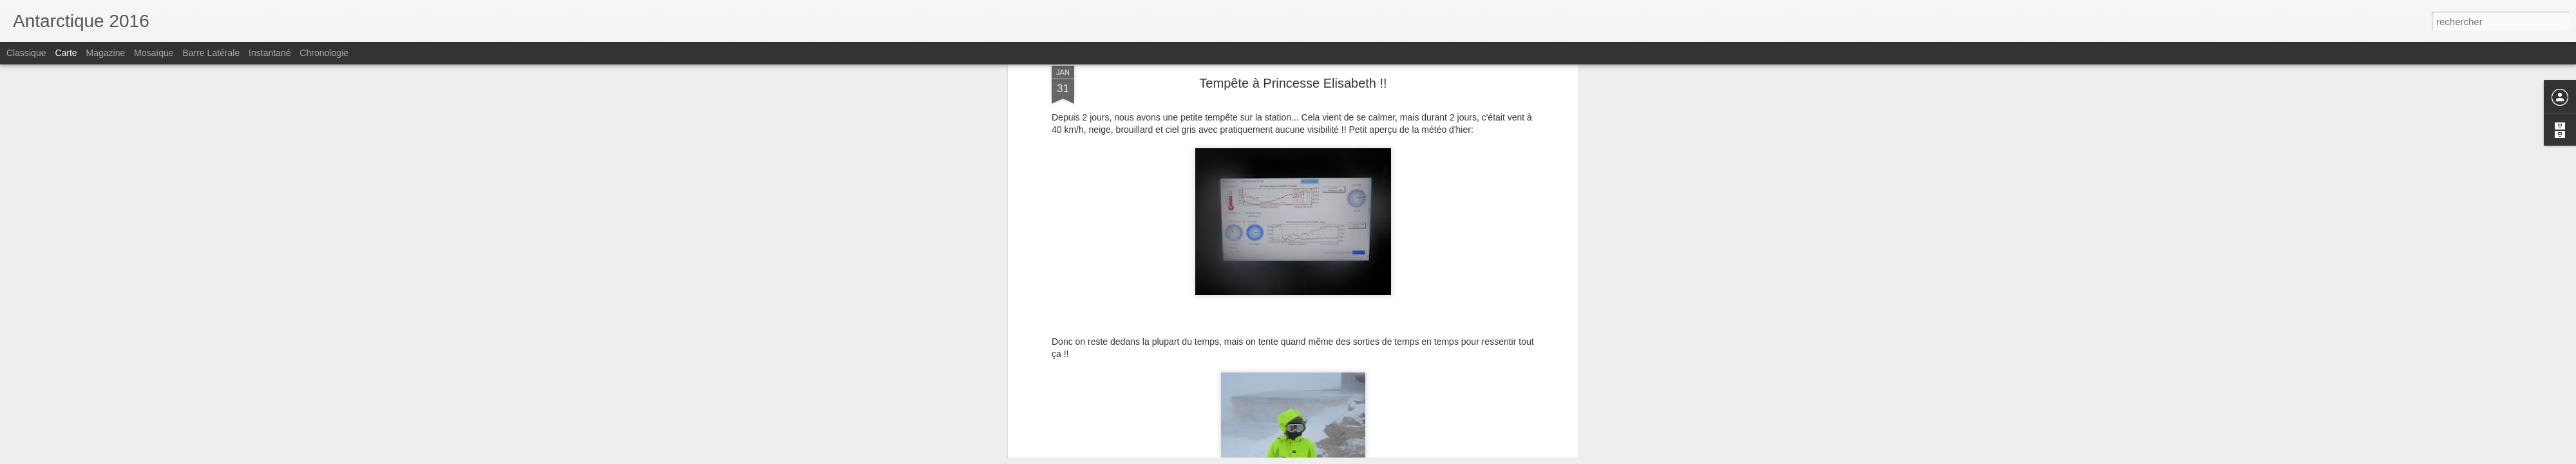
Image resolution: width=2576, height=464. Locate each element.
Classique (26, 53)
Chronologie (323, 53)
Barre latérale (211, 53)
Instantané (269, 53)
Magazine (106, 53)
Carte (66, 53)
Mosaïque (153, 53)
